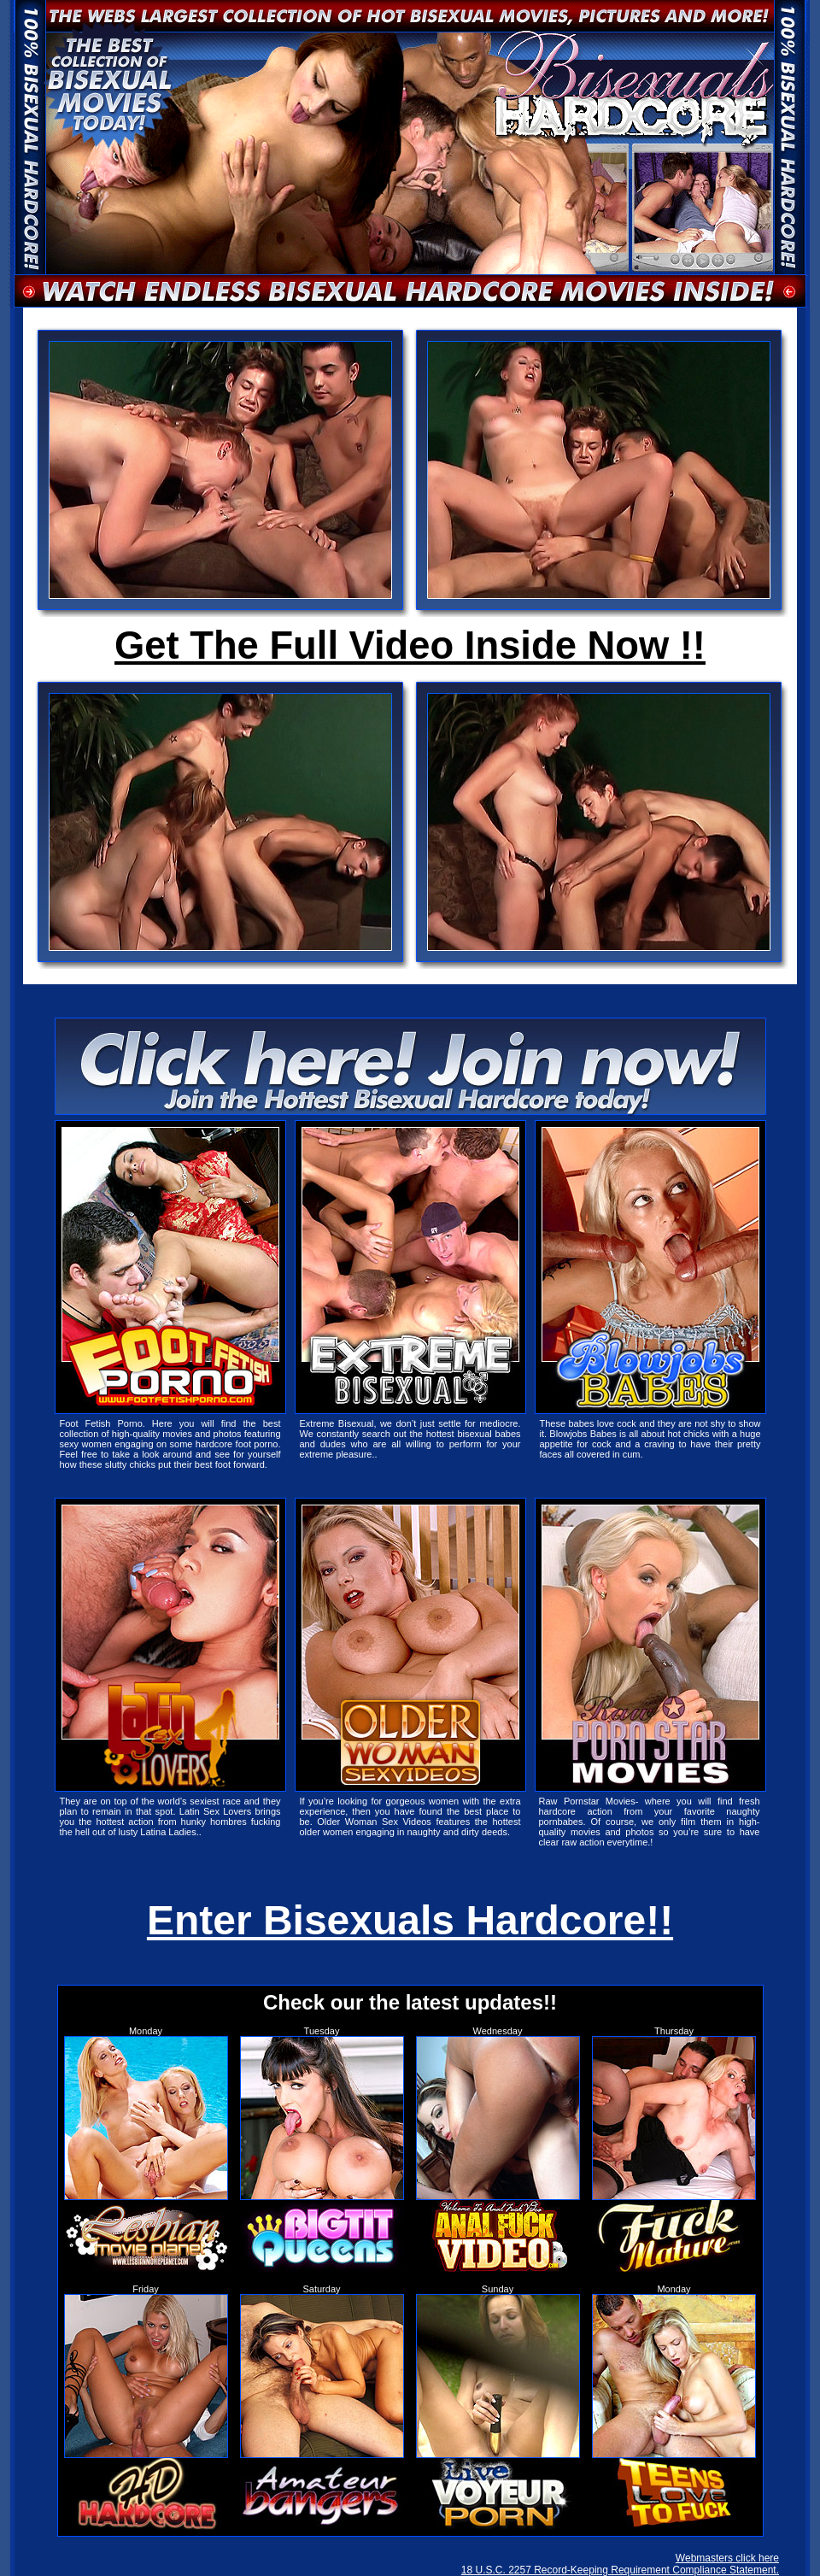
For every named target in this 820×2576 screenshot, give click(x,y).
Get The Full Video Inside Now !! (410, 645)
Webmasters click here (727, 2558)
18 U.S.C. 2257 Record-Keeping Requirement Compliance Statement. (620, 2570)
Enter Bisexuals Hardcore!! (410, 1920)
